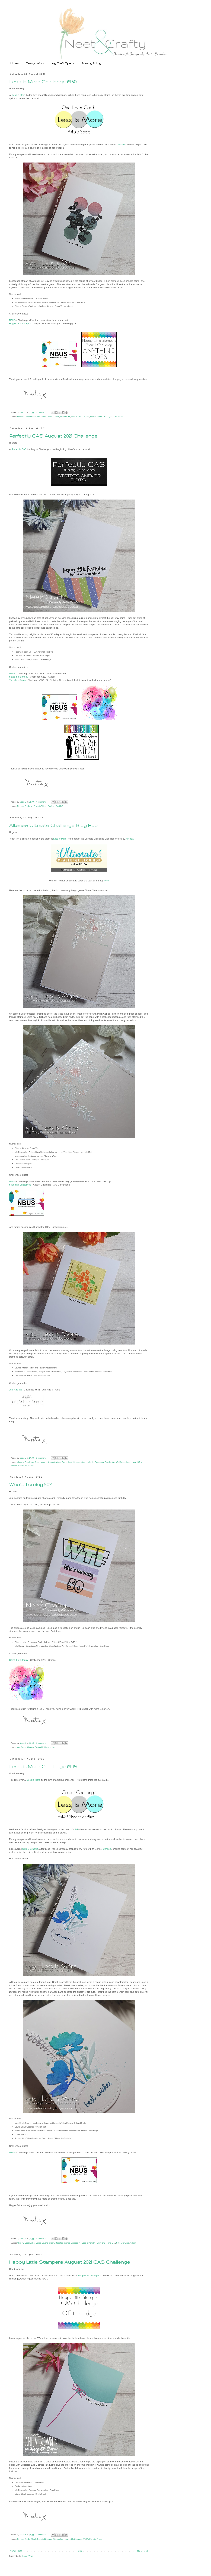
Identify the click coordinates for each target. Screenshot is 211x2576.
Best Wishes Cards (33, 2243)
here (106, 880)
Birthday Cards (23, 806)
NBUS (12, 320)
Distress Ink (65, 417)
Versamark (29, 1465)
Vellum (133, 2243)
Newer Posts (16, 2551)
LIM (87, 417)
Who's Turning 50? (30, 1484)
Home (14, 63)
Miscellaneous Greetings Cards (103, 417)
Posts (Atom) (28, 2556)
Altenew (20, 417)
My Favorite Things (39, 806)
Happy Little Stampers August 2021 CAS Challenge (69, 2262)
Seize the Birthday (18, 676)
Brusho (45, 2243)
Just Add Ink (15, 1389)
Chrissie (107, 1849)
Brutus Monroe (41, 1462)
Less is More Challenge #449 (42, 1766)
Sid (76, 1829)
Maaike (122, 144)
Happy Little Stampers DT (74, 2539)
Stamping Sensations (20, 1184)
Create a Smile (53, 417)
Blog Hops (29, 1462)
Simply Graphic (30, 1849)
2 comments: (41, 2535)
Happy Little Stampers (20, 323)
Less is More (18, 95)
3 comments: (41, 1743)
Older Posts (142, 2551)
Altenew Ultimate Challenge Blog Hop (53, 825)
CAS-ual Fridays (42, 1747)
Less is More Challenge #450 (42, 81)
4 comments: (41, 802)
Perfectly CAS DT (55, 806)
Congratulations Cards (57, 1462)
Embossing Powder (103, 1462)
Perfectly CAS (19, 449)
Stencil (120, 417)
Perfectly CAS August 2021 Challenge (53, 435)
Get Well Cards (118, 1462)
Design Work (35, 63)
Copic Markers (74, 1462)
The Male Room (17, 680)
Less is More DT (78, 417)
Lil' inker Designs (104, 2243)
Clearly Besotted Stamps (35, 417)
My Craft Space (63, 63)
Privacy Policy (91, 63)
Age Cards (21, 1747)
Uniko (52, 1747)
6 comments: (41, 412)
